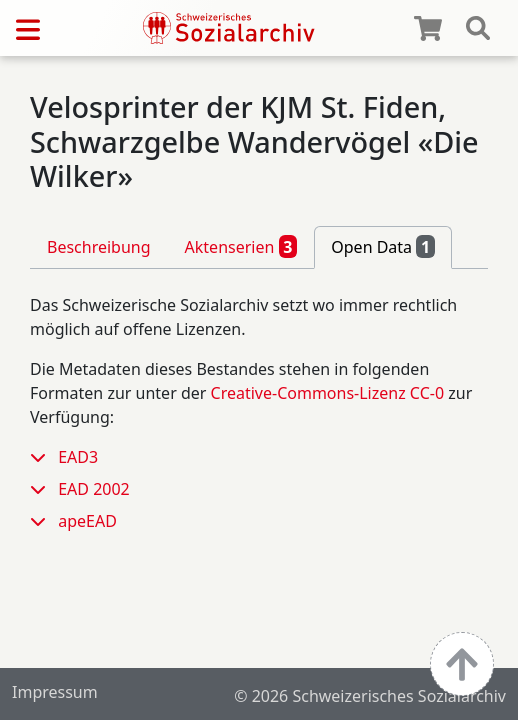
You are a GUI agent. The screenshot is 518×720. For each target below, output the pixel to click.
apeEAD (87, 521)
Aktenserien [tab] (241, 246)
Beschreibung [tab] (99, 247)
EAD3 (78, 457)
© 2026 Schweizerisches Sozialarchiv (370, 696)
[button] (44, 457)
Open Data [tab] (383, 246)
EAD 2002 (94, 489)
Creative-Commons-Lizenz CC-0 (328, 393)
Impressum (55, 692)
